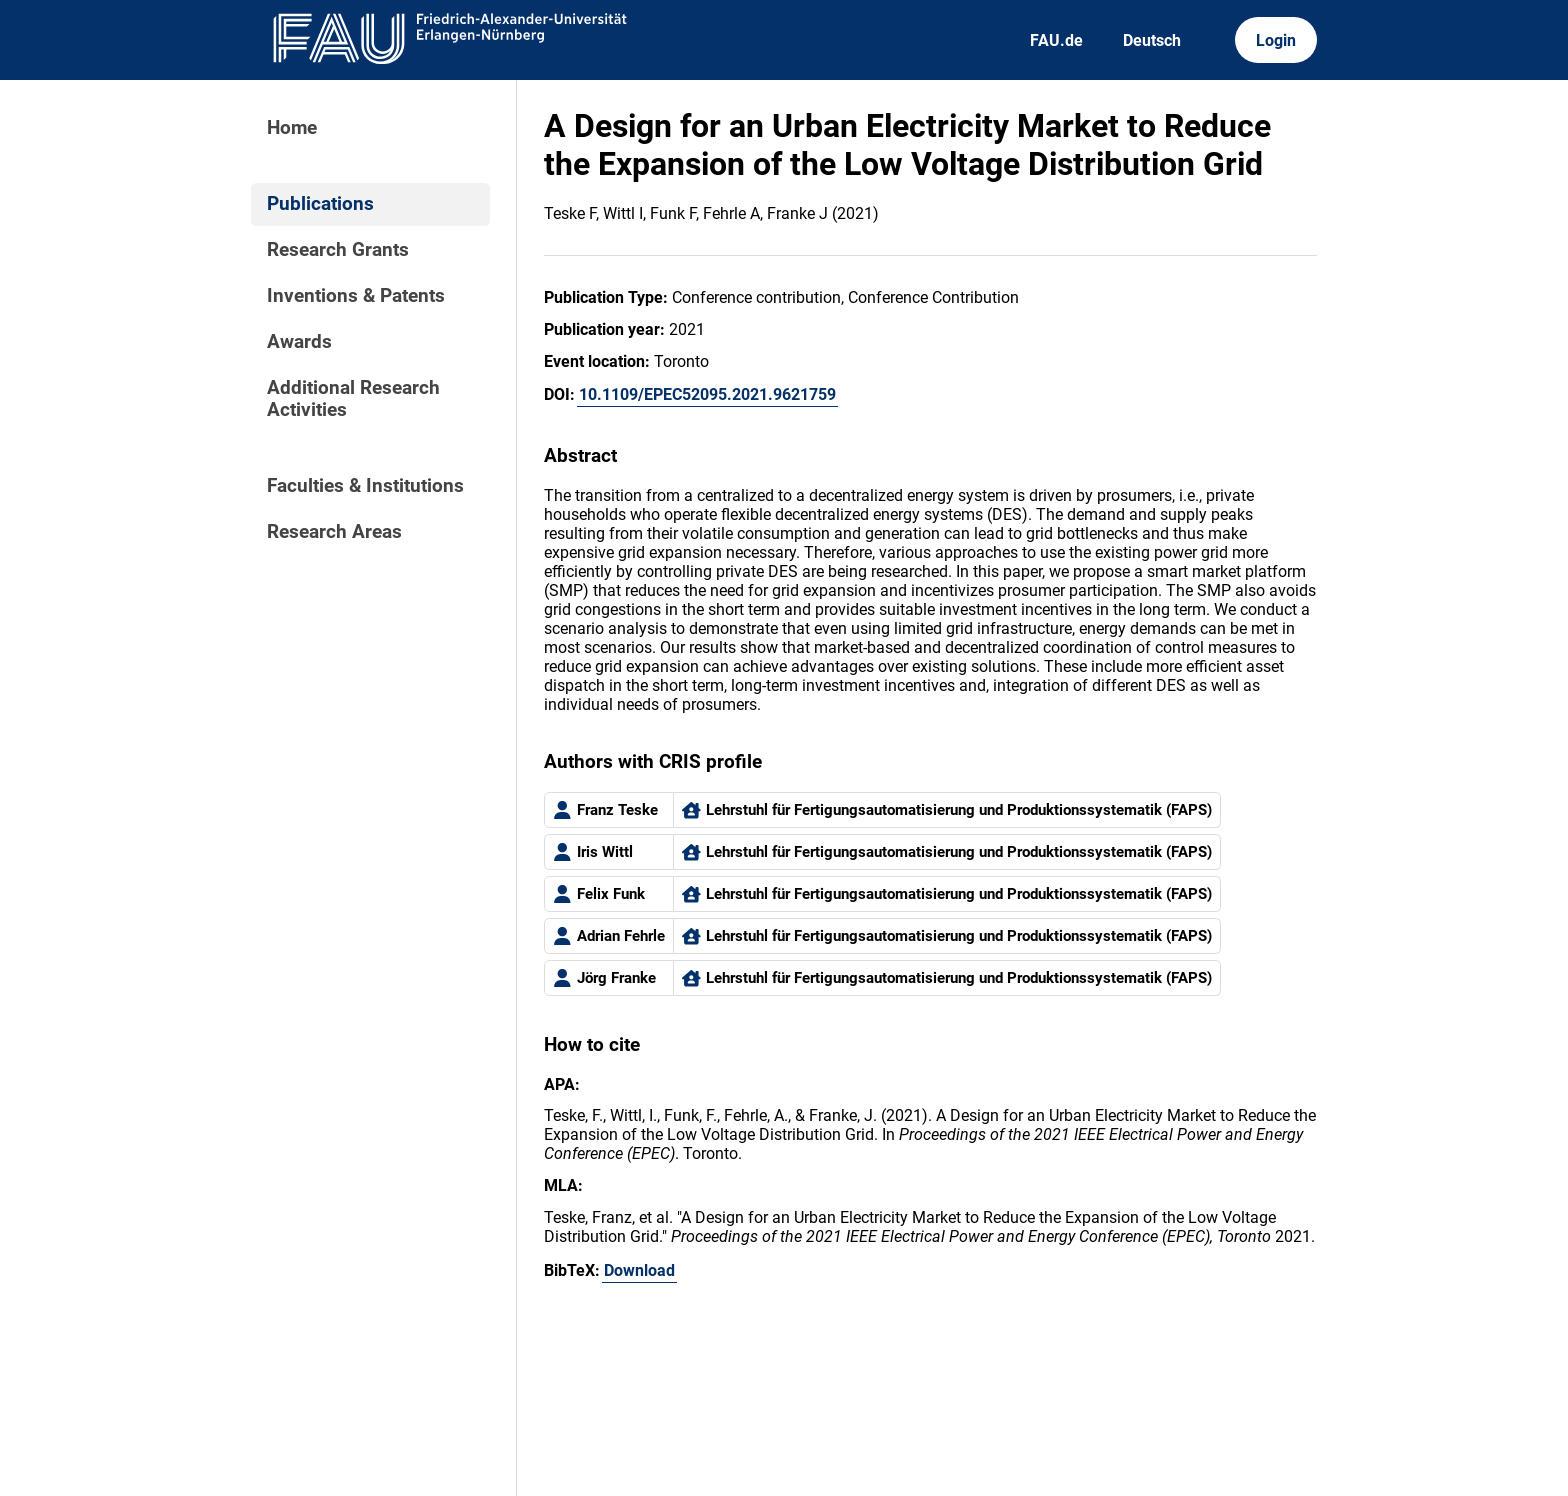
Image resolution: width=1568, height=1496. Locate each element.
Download (639, 1270)
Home (292, 128)
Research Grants (338, 250)
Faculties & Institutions (365, 486)
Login (1276, 40)
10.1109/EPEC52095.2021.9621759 (707, 394)
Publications (320, 204)
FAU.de (1056, 40)
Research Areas (334, 532)
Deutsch (1152, 40)
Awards (299, 342)
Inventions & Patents (356, 296)
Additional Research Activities (353, 399)
